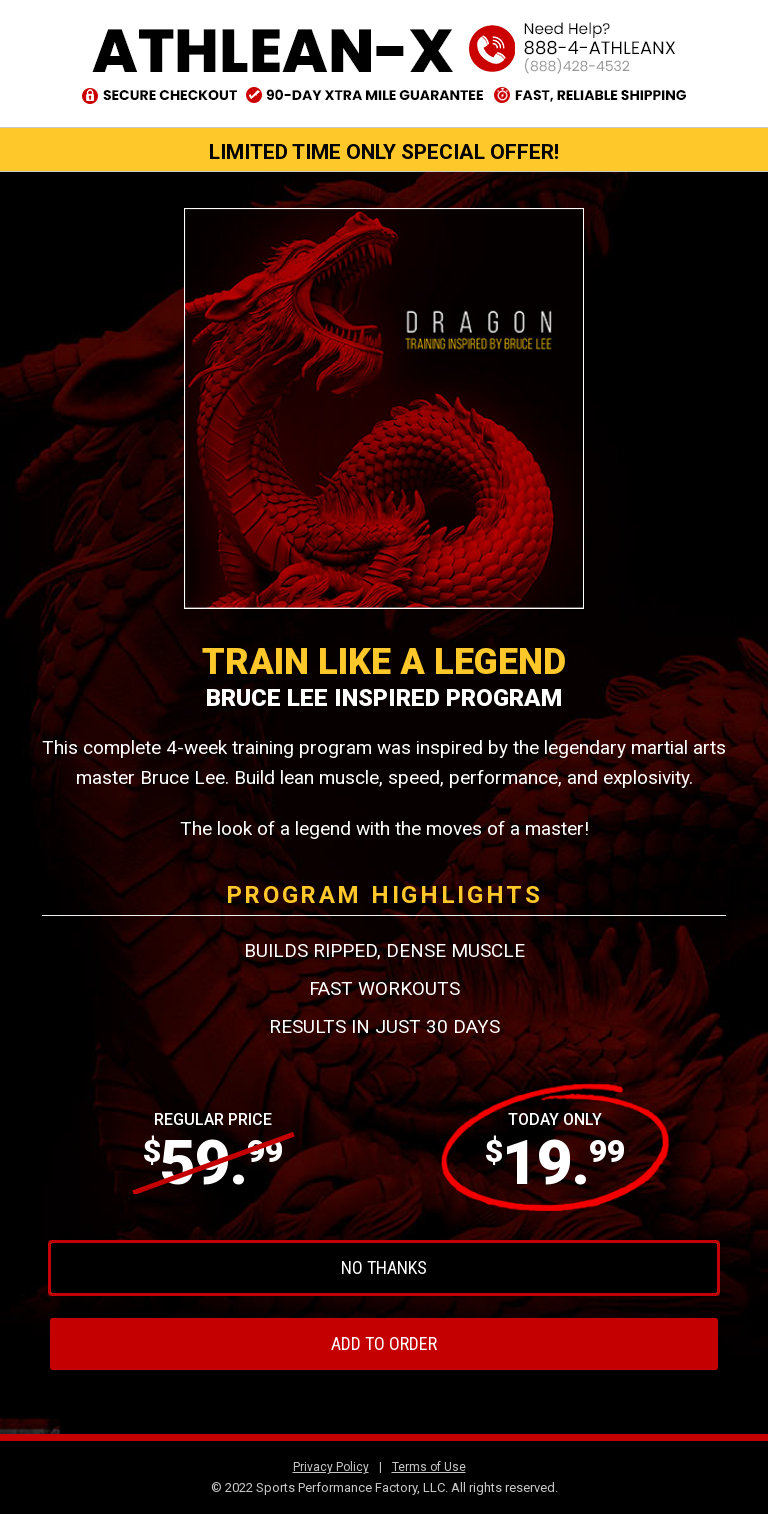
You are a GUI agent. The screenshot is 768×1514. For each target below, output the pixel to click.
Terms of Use (429, 1467)
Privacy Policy (331, 1467)
